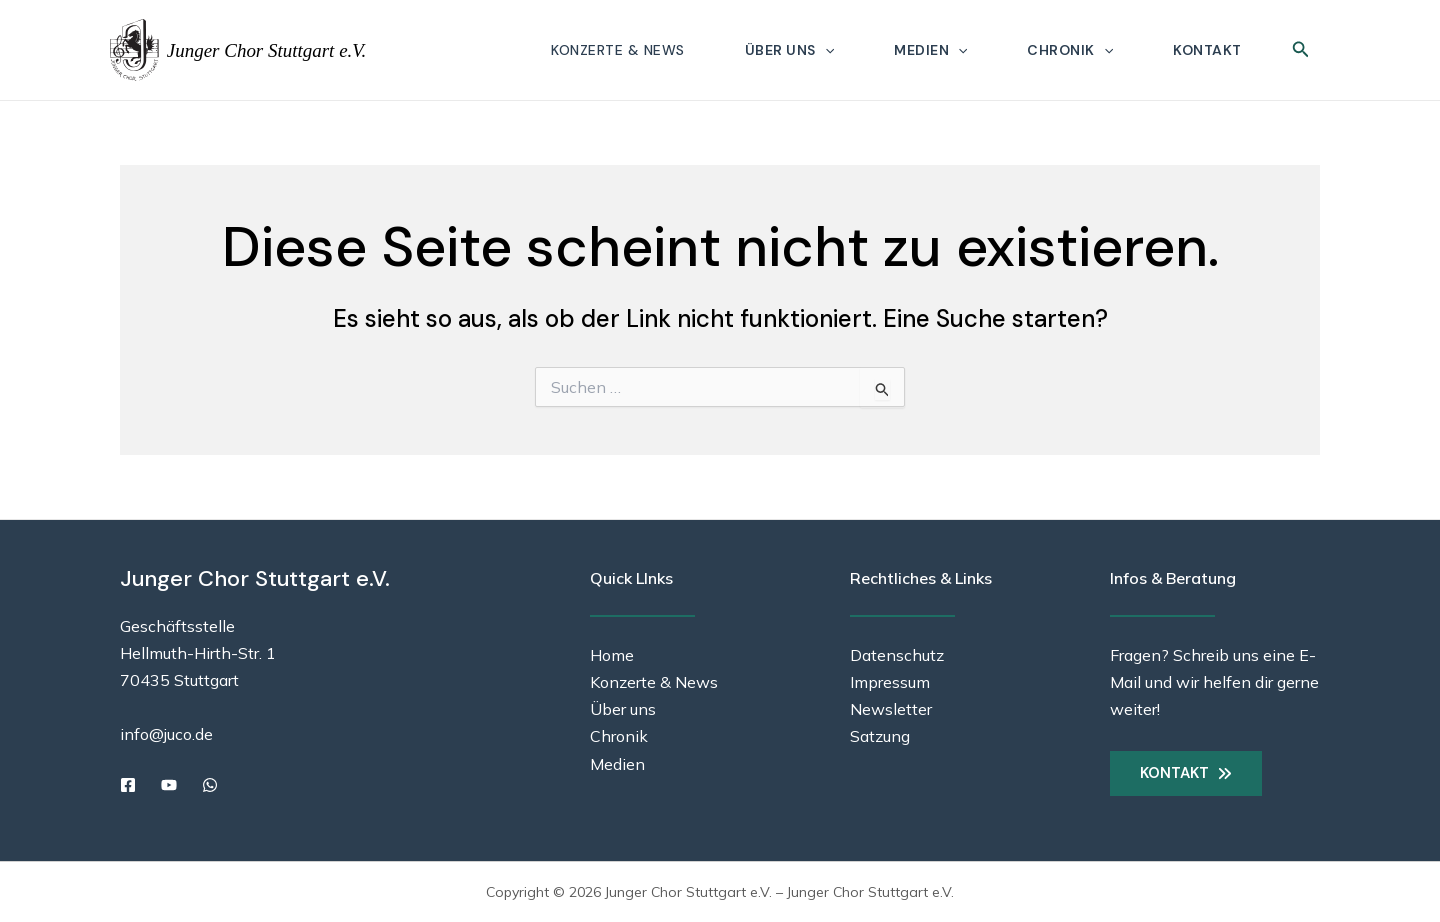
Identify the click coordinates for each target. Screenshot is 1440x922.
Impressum (890, 682)
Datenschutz (897, 655)
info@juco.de (166, 734)
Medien (930, 50)
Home (612, 655)
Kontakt (1207, 50)
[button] (825, 50)
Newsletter (891, 709)
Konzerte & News (618, 50)
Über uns (789, 50)
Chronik (1070, 50)
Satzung (880, 736)
